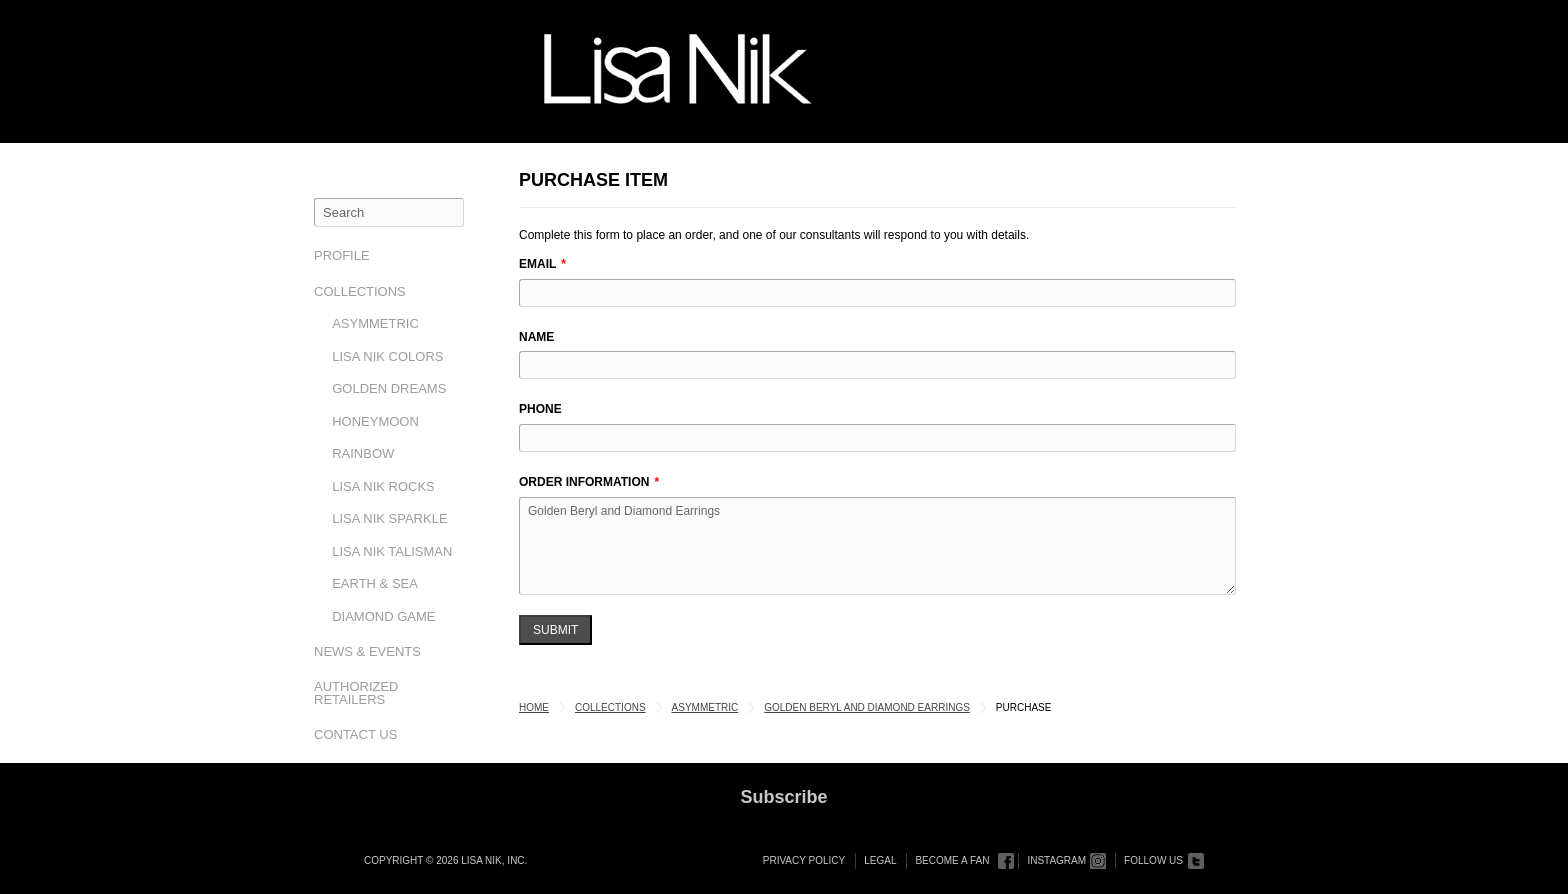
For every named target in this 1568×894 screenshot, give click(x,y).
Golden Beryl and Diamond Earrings (877, 546)
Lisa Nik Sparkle (389, 518)
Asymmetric (375, 323)
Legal (880, 860)
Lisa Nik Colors (387, 356)
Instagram (1056, 860)
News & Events (367, 651)
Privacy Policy (804, 860)
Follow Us (1153, 860)
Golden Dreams (389, 388)
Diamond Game (383, 616)
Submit (555, 630)
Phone (540, 409)
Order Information (584, 482)
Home (534, 707)
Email (537, 264)
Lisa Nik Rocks (383, 486)
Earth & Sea (375, 583)
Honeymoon (375, 421)
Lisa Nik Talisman (392, 551)
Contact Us (355, 734)
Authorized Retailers (356, 693)
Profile (342, 255)
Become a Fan (952, 860)
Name (536, 337)
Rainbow (363, 453)
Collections (360, 291)
